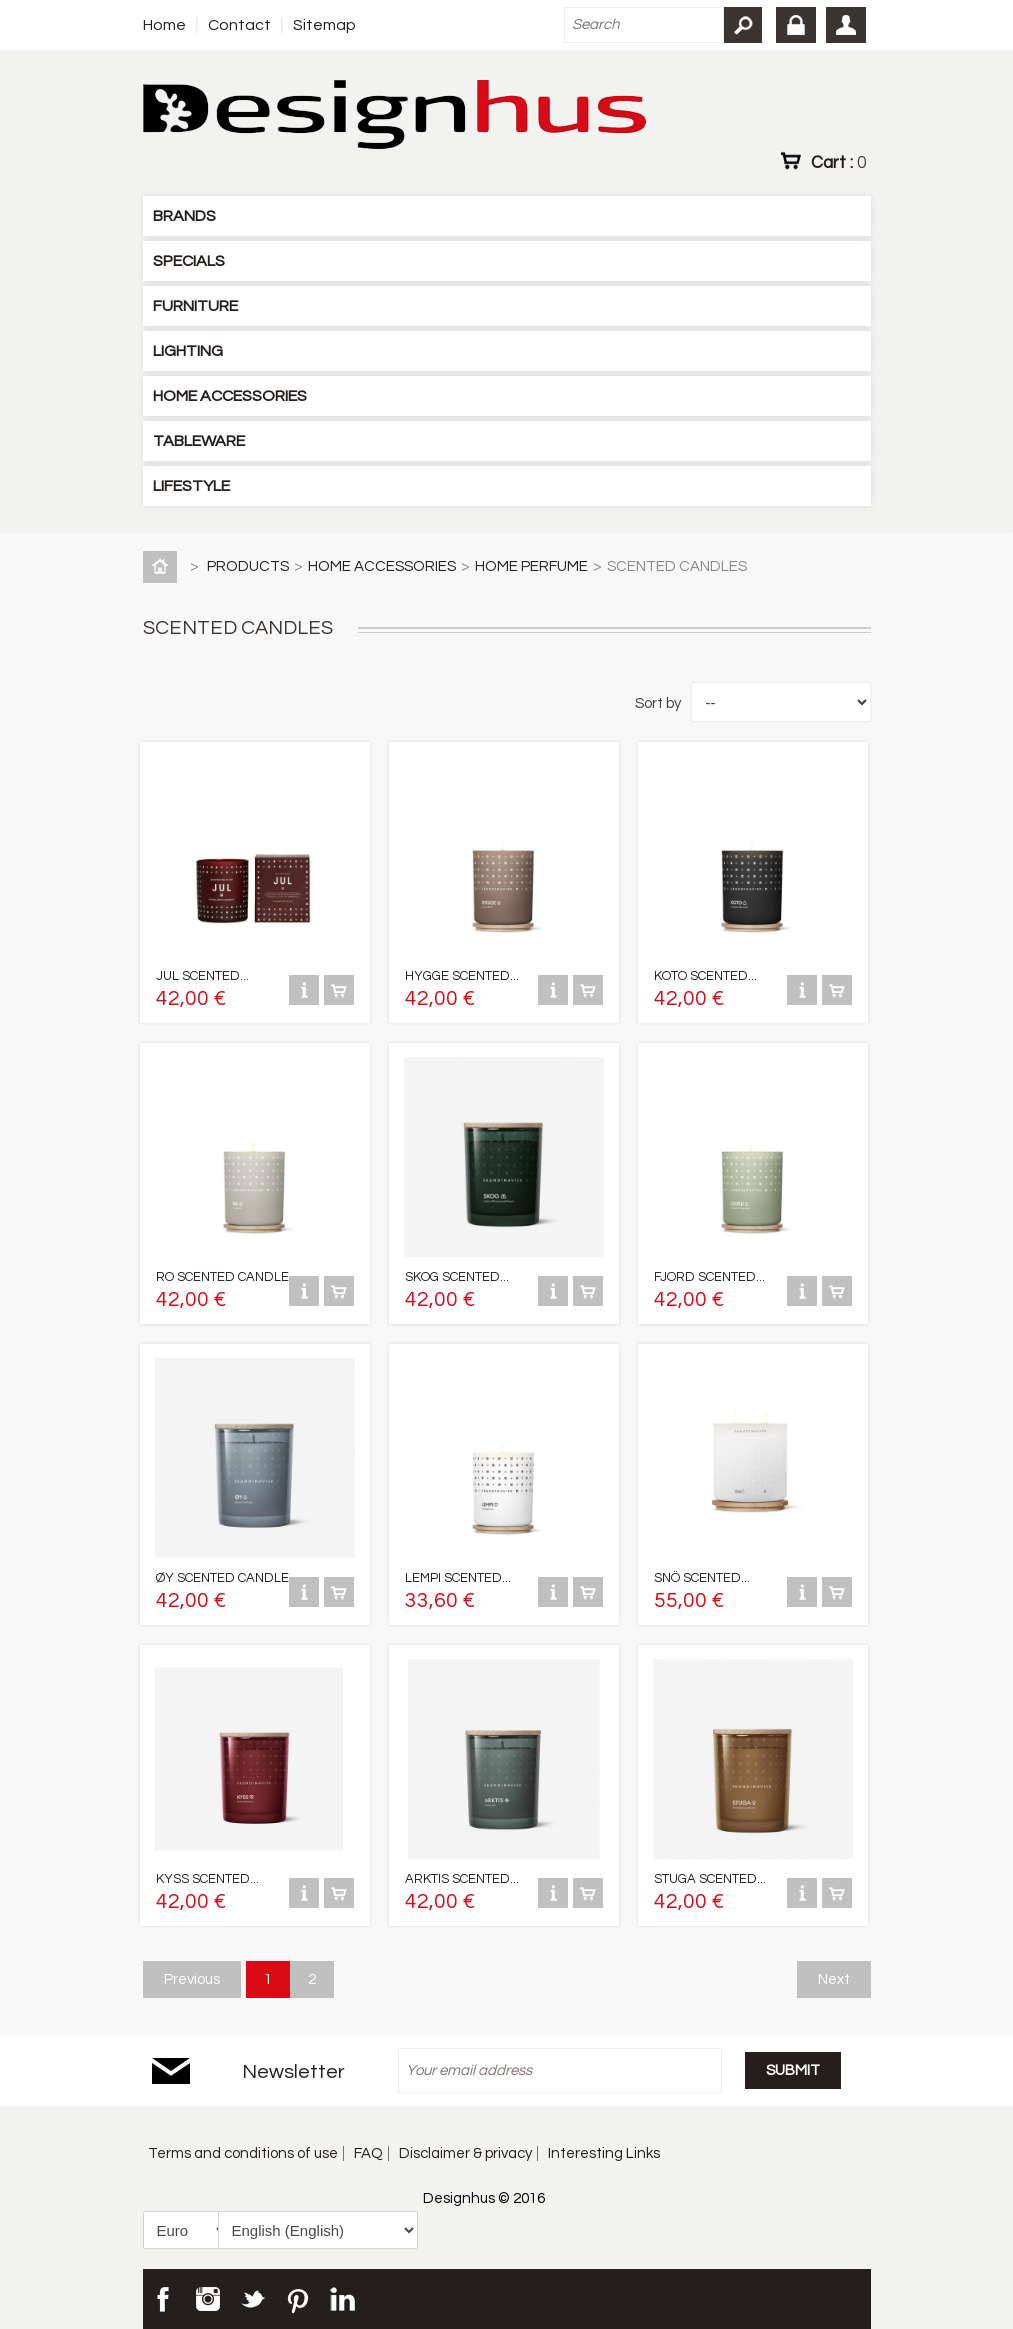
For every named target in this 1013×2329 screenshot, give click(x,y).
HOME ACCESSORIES (230, 396)
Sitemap (324, 25)
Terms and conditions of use (243, 2153)
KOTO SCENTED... (705, 976)
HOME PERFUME (531, 566)
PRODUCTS (248, 566)
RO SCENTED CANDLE (222, 1277)
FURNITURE (195, 306)
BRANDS (184, 216)
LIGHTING (188, 351)
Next (834, 1979)
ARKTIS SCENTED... (462, 1879)
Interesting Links (604, 2153)
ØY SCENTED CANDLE (222, 1578)
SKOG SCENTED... (457, 1277)
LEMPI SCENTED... (458, 1578)
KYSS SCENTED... (207, 1879)
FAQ (368, 2153)
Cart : (838, 162)
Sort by (658, 703)
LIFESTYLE (191, 486)
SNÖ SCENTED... (702, 1578)
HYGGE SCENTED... (462, 976)
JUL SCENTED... (202, 976)
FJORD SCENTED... (709, 1277)
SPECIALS (189, 261)
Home (164, 25)
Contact (239, 25)
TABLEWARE (199, 441)
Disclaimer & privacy (465, 2153)
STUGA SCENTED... (710, 1879)
